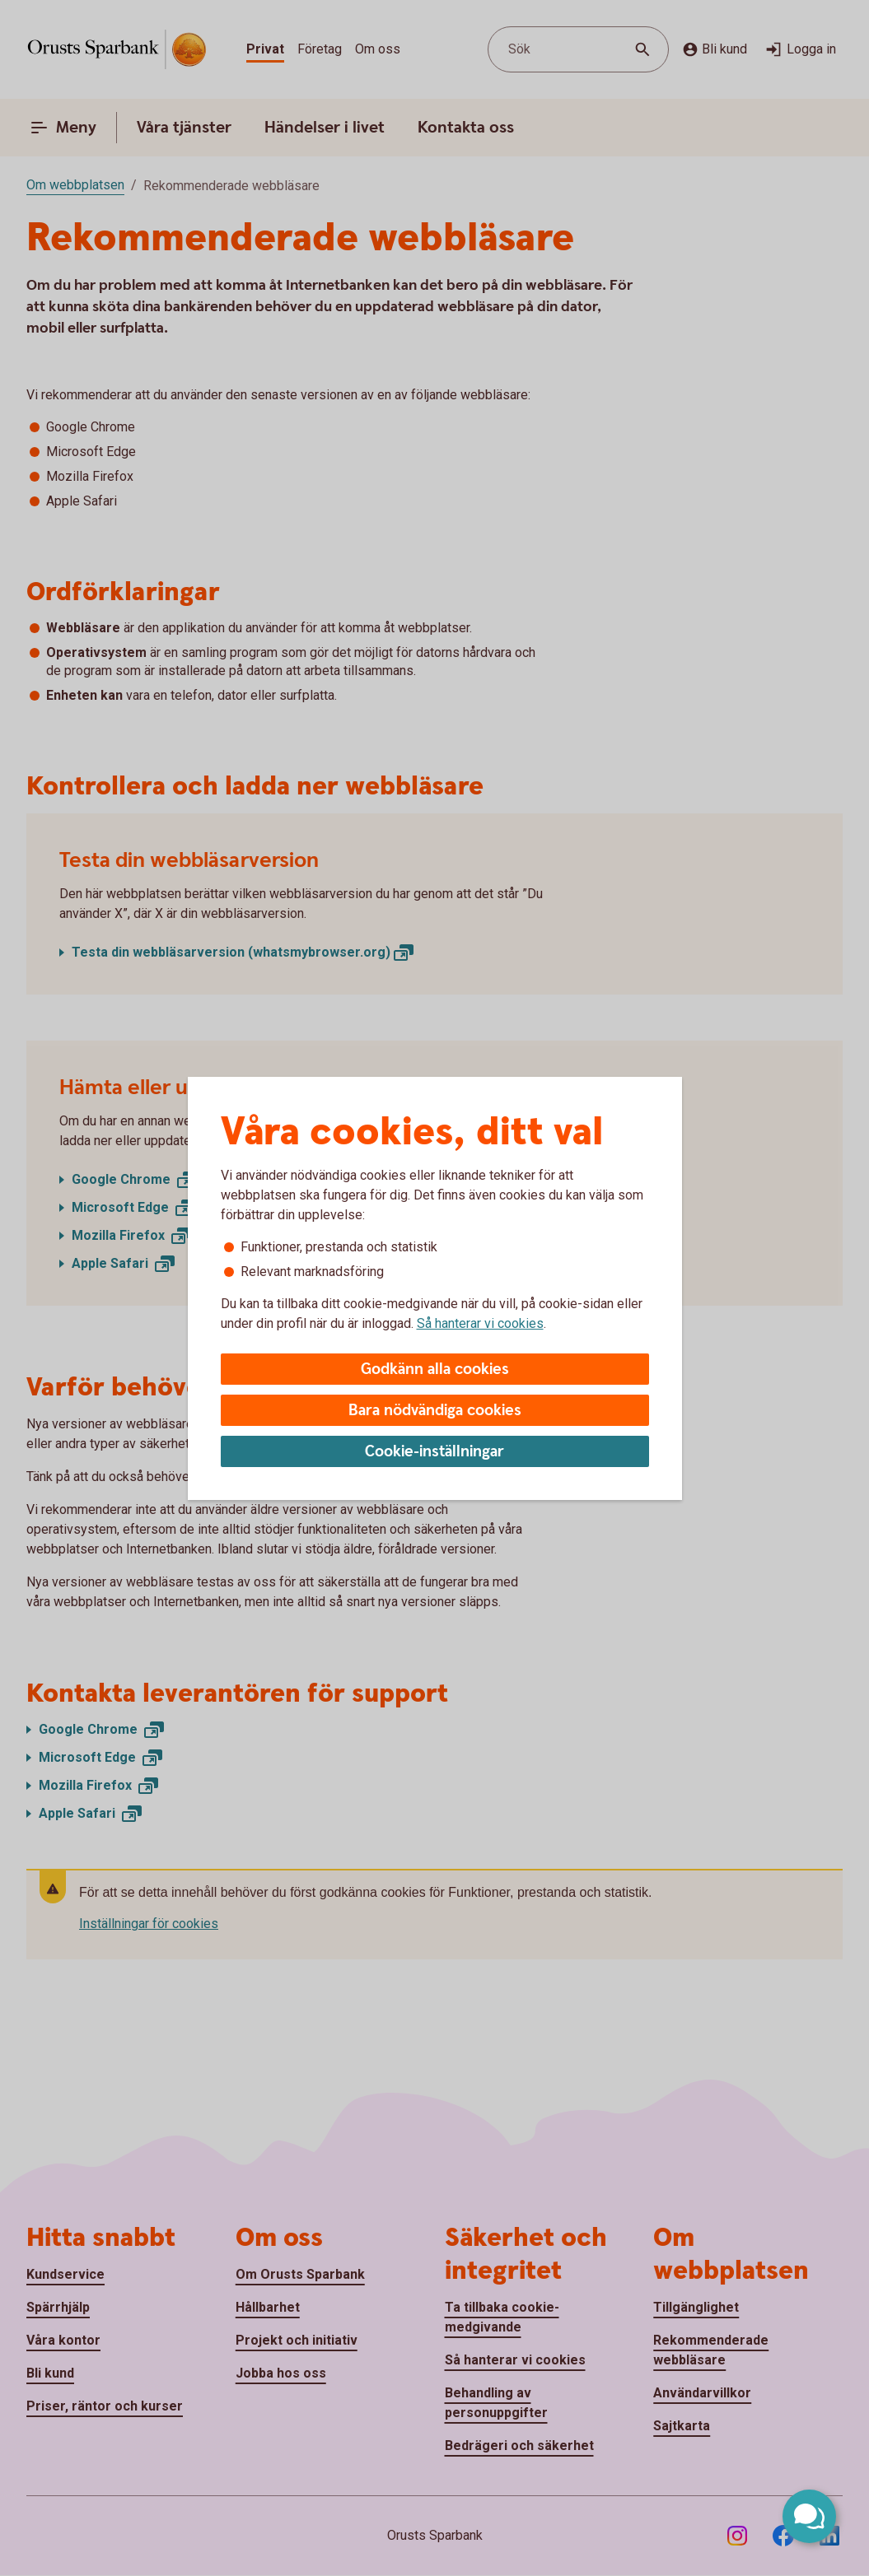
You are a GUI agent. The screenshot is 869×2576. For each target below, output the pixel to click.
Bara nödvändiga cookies (434, 1410)
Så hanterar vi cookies (480, 1323)
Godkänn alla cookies (435, 1369)
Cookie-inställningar (434, 1452)
